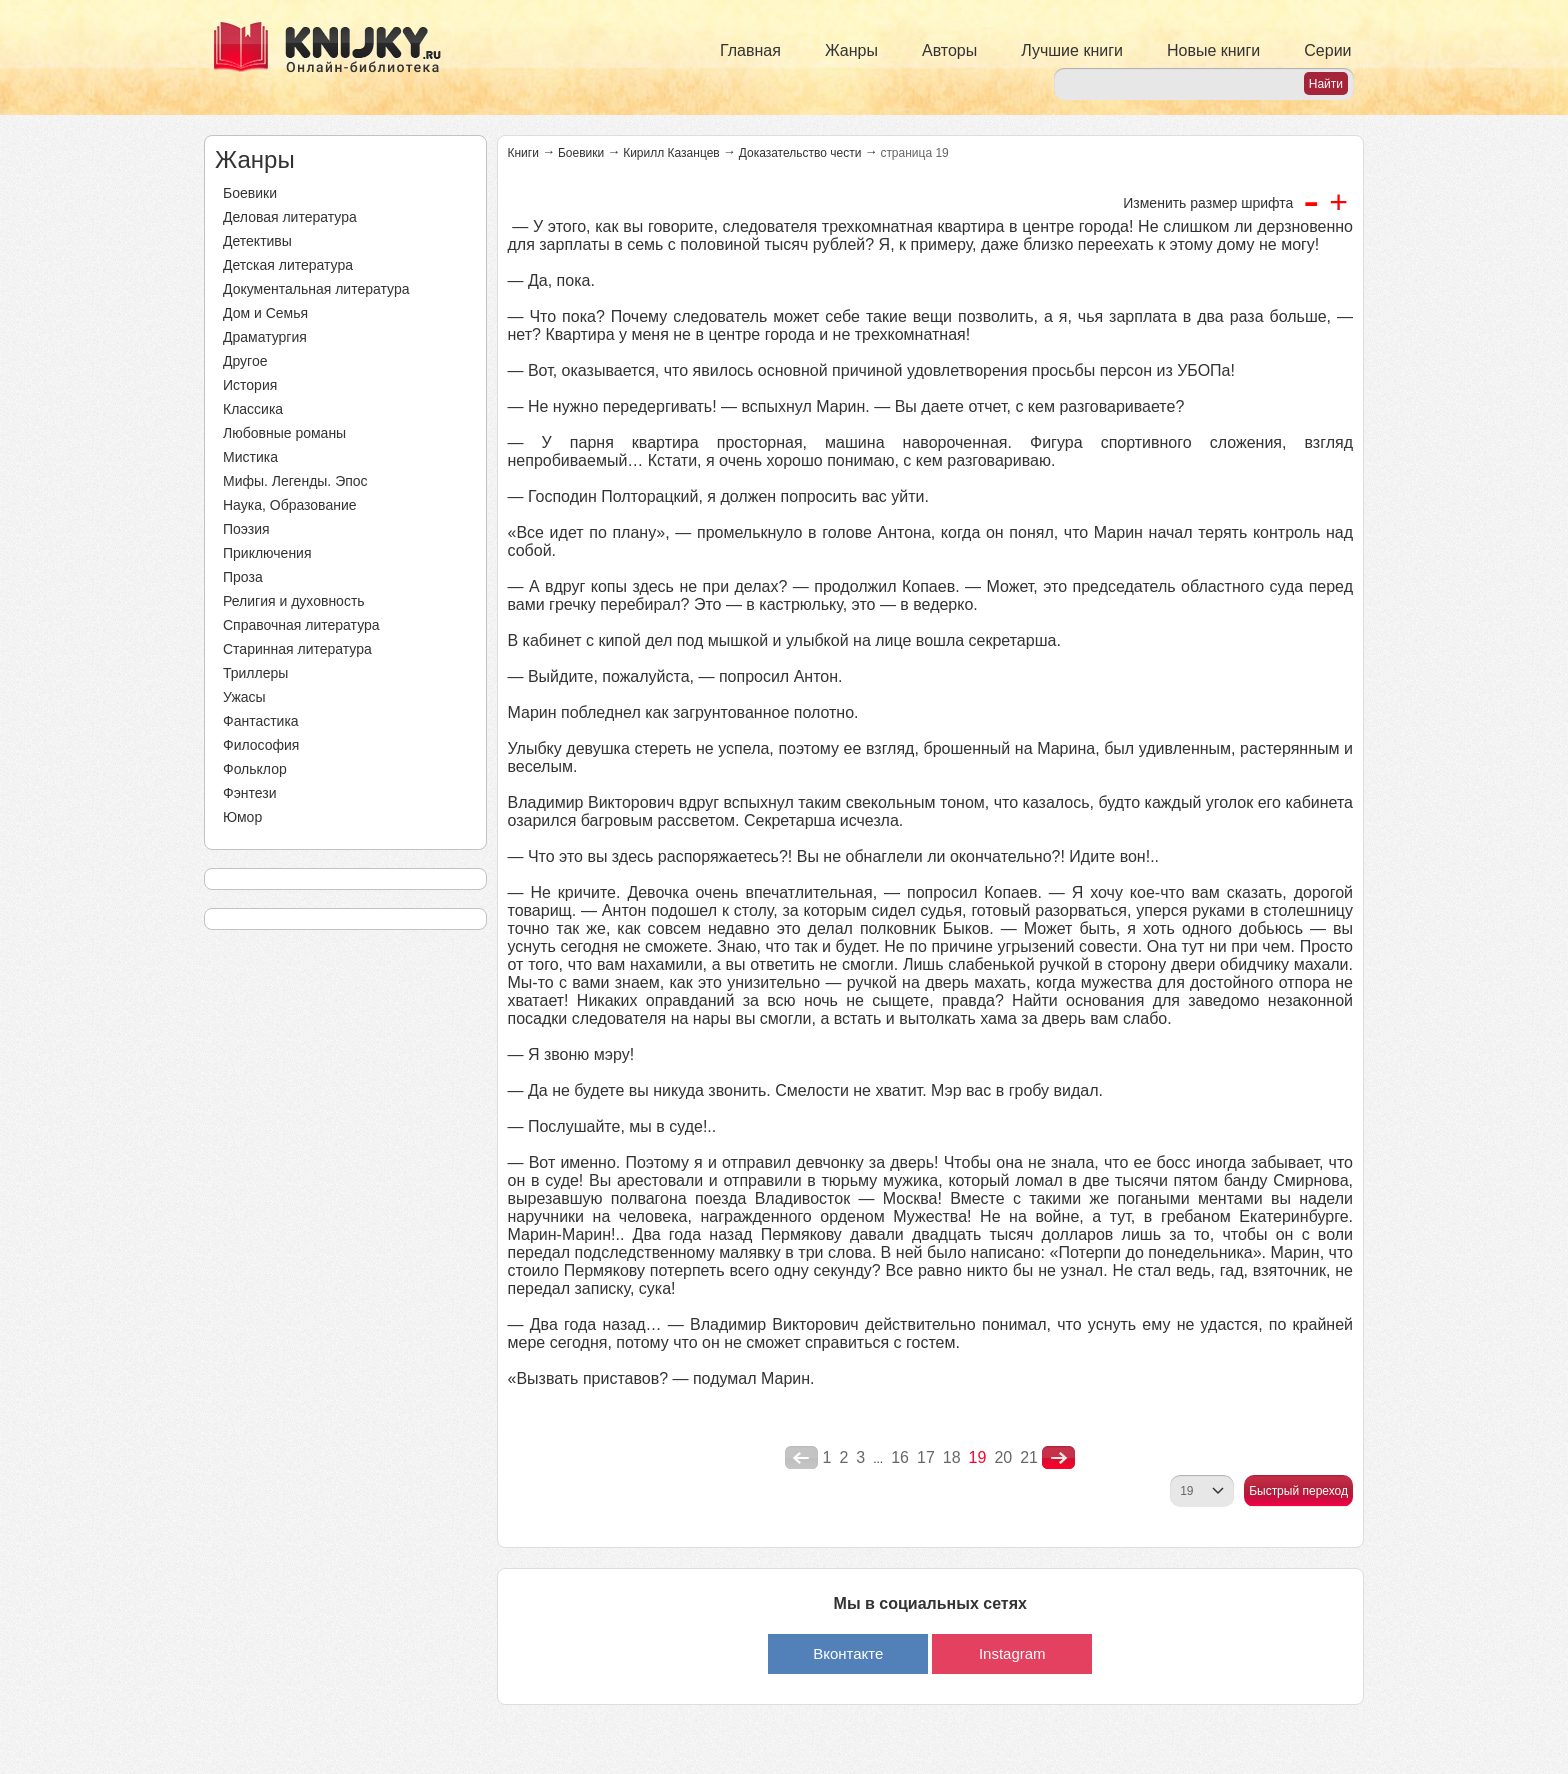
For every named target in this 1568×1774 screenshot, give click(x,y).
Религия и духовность (294, 601)
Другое (245, 361)
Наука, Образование (290, 505)
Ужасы (244, 697)
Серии (1327, 50)
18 (952, 1457)
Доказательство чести (800, 153)
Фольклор (255, 769)
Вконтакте (848, 1653)
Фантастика (261, 721)
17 (926, 1457)
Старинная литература (297, 649)
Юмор (242, 817)
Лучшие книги (1072, 50)
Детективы (257, 241)
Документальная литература (316, 289)
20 (1003, 1457)
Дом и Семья (265, 313)
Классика (253, 409)
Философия (261, 745)
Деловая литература (290, 217)
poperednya (801, 1458)
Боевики (250, 193)
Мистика (250, 457)
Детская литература (288, 265)
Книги (523, 153)
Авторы (949, 50)
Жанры (851, 50)
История (250, 385)
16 (900, 1457)
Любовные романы (284, 433)
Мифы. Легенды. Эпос (295, 481)
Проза (243, 577)
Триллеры (255, 673)
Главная (750, 50)
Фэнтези (250, 793)
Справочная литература (301, 625)
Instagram (1012, 1653)
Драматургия (265, 337)
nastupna (1058, 1458)
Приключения (267, 553)
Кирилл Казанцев (671, 153)
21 (1029, 1457)
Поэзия (246, 529)
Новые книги (1213, 50)
